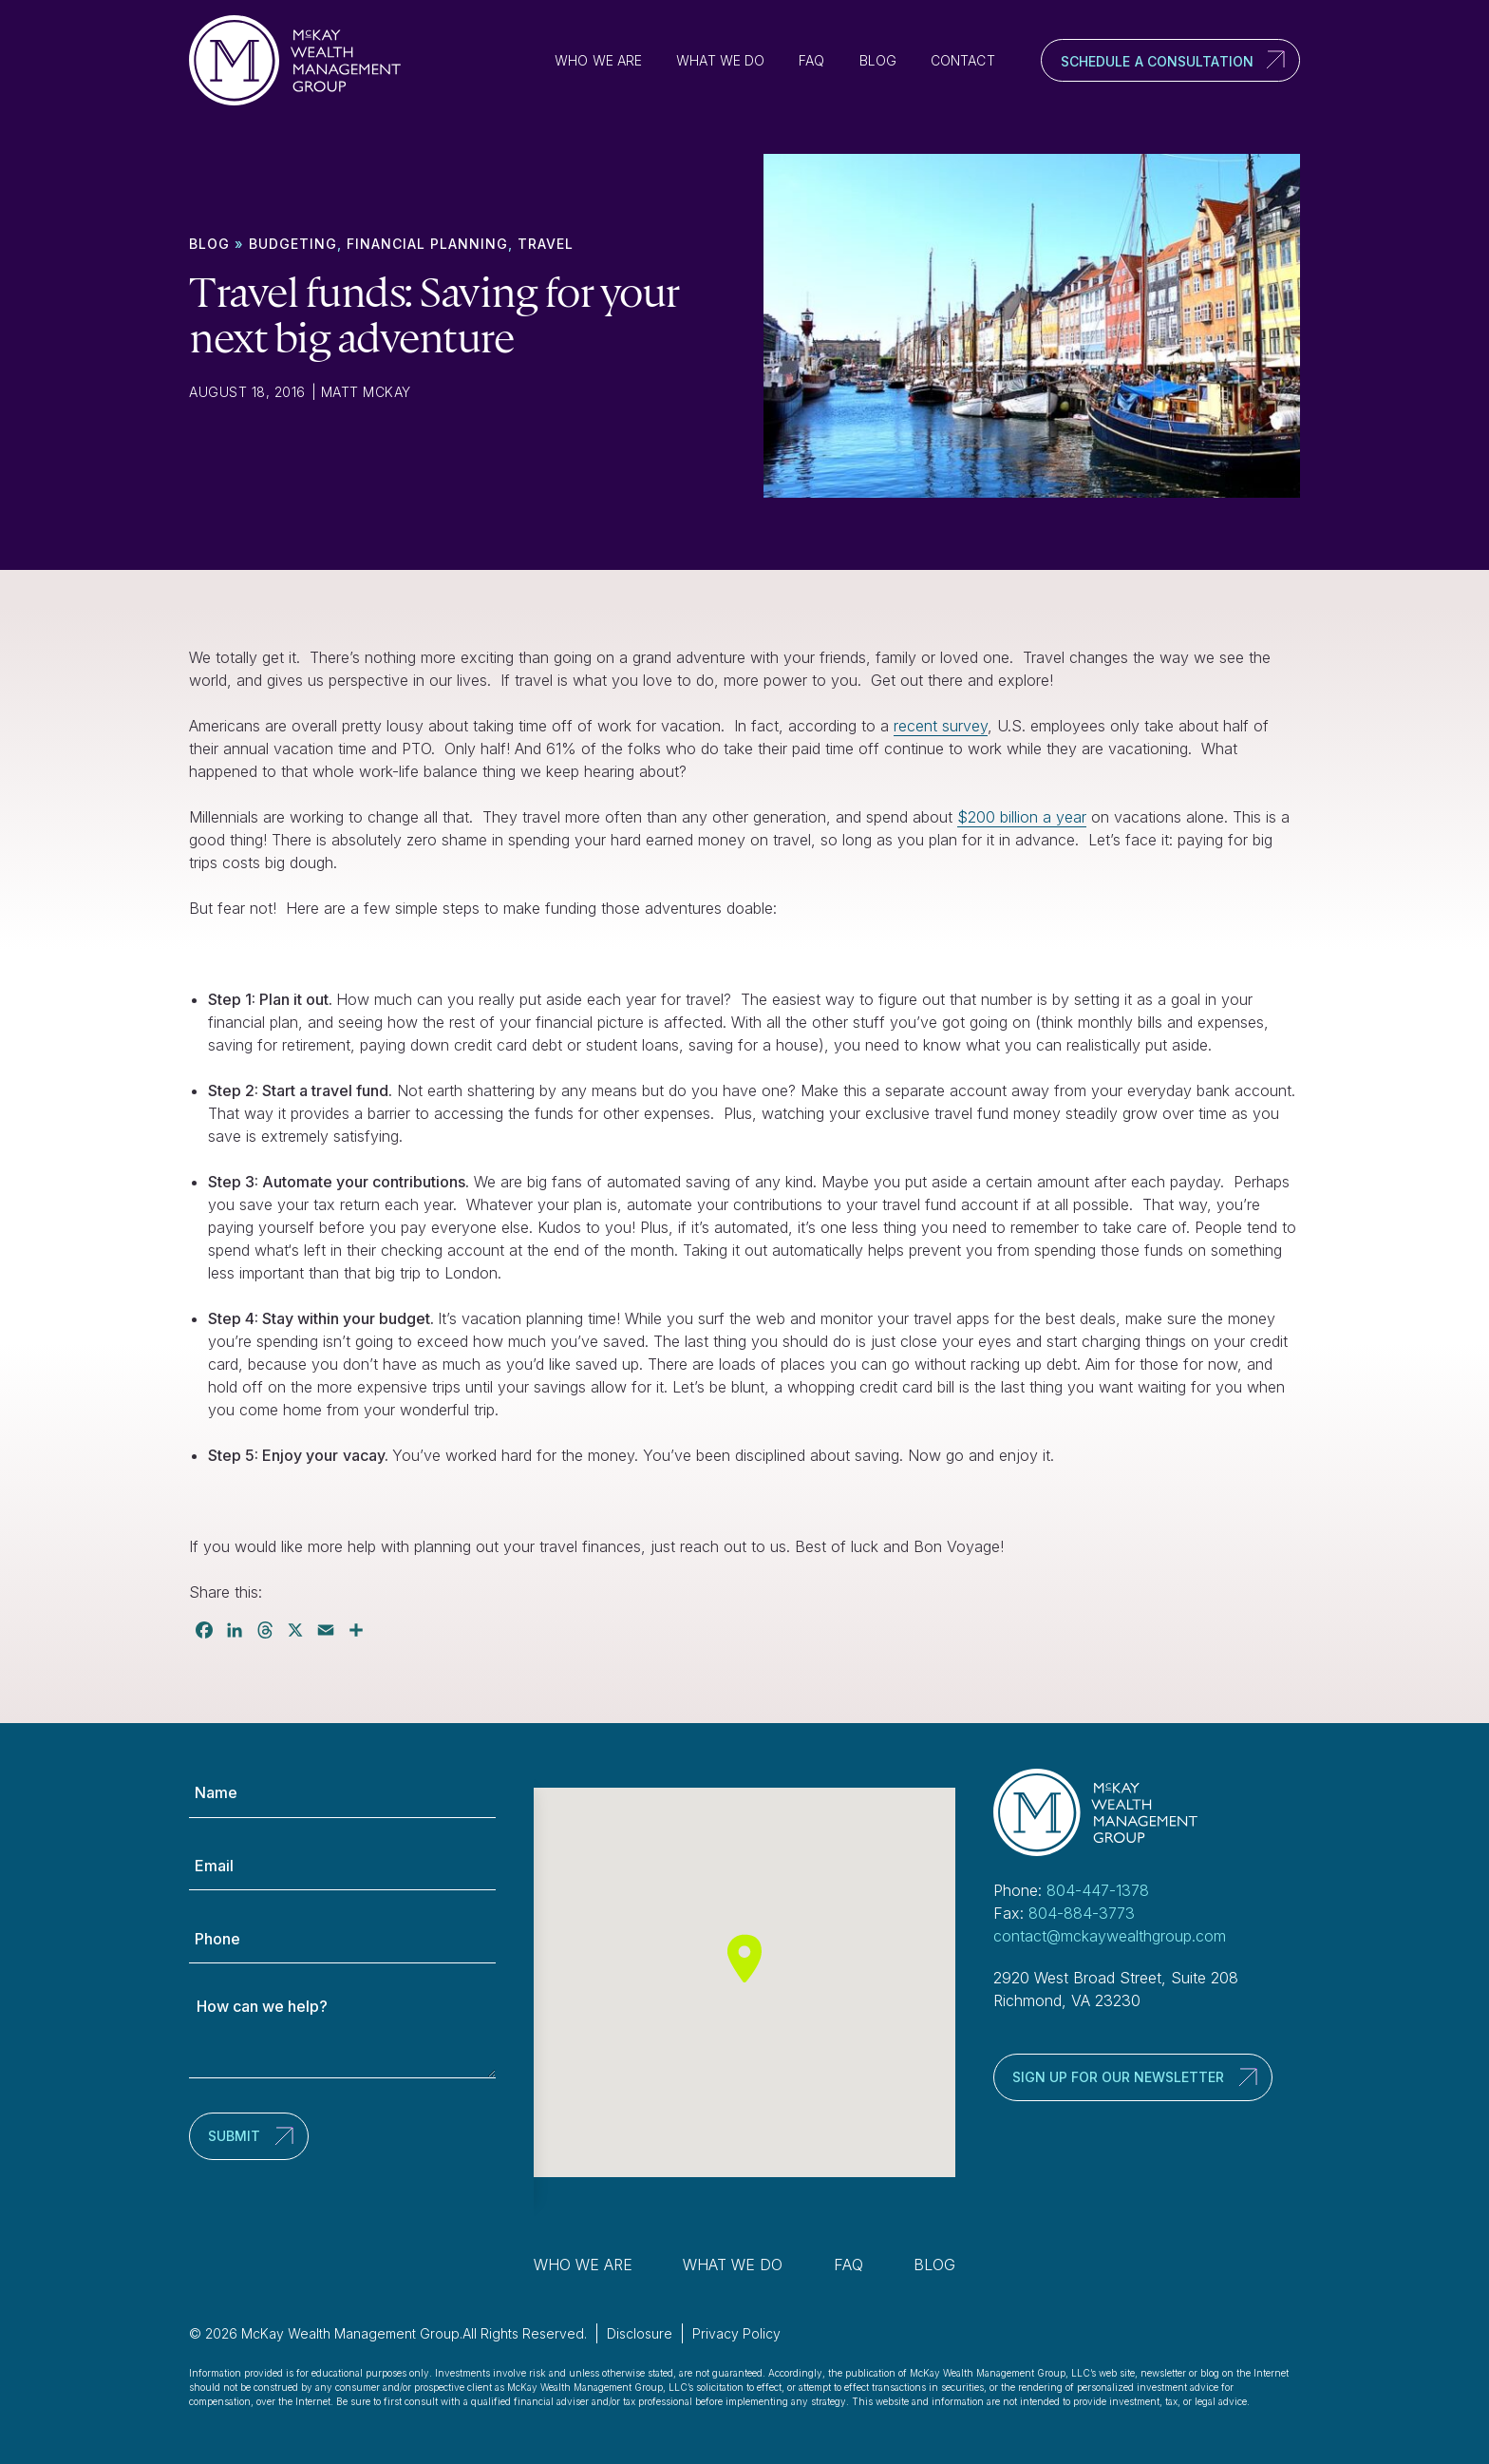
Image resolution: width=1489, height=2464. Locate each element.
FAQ (811, 60)
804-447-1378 (1097, 1890)
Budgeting (293, 244)
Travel (546, 244)
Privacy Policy (736, 2333)
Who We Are (598, 60)
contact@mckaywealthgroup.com (1109, 1935)
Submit (234, 2136)
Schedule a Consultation (1157, 61)
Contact (963, 60)
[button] (744, 1958)
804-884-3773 (1081, 1913)
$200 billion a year (1021, 816)
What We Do (720, 60)
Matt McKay (366, 392)
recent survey (941, 725)
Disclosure (639, 2333)
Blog (877, 60)
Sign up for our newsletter (1118, 2077)
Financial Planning (427, 244)
